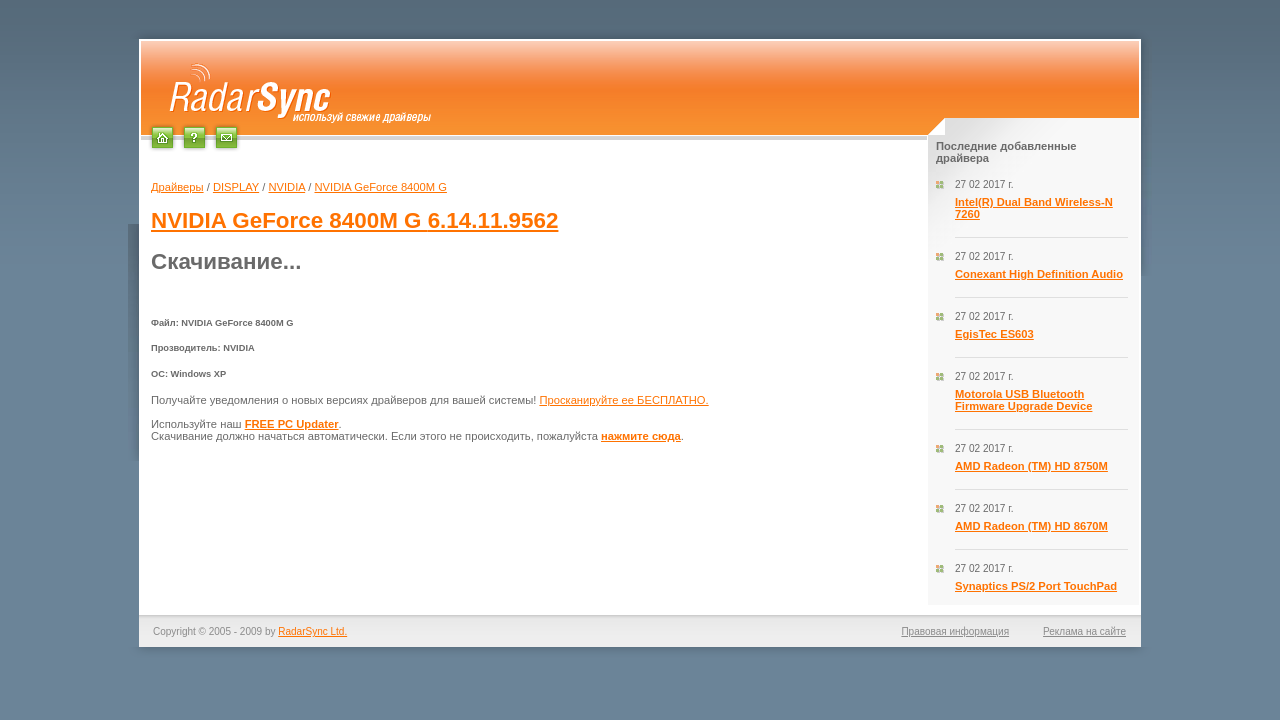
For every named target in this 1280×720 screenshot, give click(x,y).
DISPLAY (236, 187)
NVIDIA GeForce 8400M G (380, 187)
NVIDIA (286, 187)
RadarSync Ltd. (312, 631)
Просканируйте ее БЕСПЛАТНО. (623, 400)
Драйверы (177, 187)
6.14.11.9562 (354, 220)
